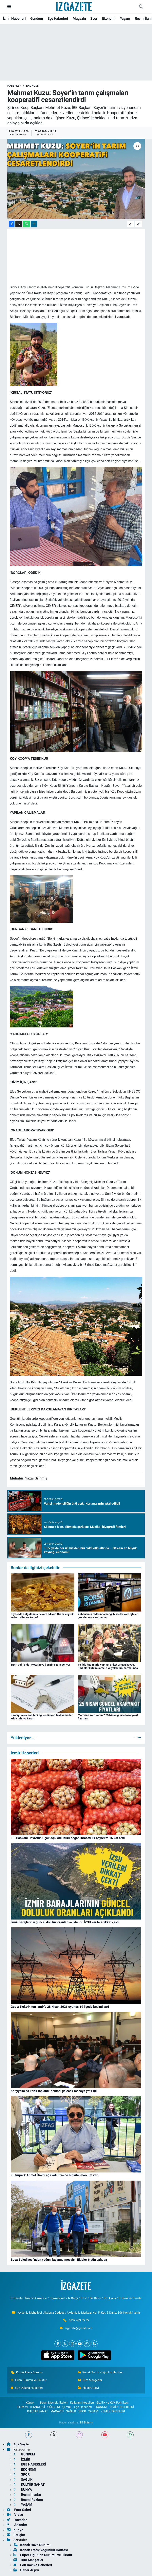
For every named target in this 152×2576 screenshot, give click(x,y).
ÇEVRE (67, 2407)
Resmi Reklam (28, 2500)
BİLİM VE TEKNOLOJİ (31, 2407)
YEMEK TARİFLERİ (113, 2411)
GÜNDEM (53, 2407)
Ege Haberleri (58, 18)
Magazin (79, 18)
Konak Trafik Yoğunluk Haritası (101, 2372)
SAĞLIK (71, 2411)
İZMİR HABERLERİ (122, 2407)
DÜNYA (22, 2490)
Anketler (17, 2525)
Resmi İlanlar (27, 2494)
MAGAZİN (57, 2411)
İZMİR (21, 2459)
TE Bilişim (86, 2422)
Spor (93, 18)
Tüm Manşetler (90, 2380)
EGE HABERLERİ (29, 2464)
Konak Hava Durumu (27, 2372)
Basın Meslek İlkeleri (53, 2402)
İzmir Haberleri (14, 18)
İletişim (16, 2535)
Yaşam (125, 18)
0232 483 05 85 (79, 2320)
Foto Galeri (19, 2510)
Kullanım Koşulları (82, 2402)
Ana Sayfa (18, 2444)
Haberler (14, 85)
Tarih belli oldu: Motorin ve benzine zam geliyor (40, 1664)
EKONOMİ (32, 85)
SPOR (82, 2411)
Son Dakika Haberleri (27, 2388)
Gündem (36, 18)
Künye (28, 2402)
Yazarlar (17, 2520)
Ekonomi (108, 18)
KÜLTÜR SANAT (37, 2411)
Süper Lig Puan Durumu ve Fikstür (42, 2555)
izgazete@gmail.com (78, 2328)
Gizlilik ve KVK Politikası (112, 2402)
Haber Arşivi (88, 2388)
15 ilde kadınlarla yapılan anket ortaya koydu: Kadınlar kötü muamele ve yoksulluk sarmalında (108, 1666)
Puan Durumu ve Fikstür (29, 2380)
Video (15, 2515)
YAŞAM (93, 2411)
